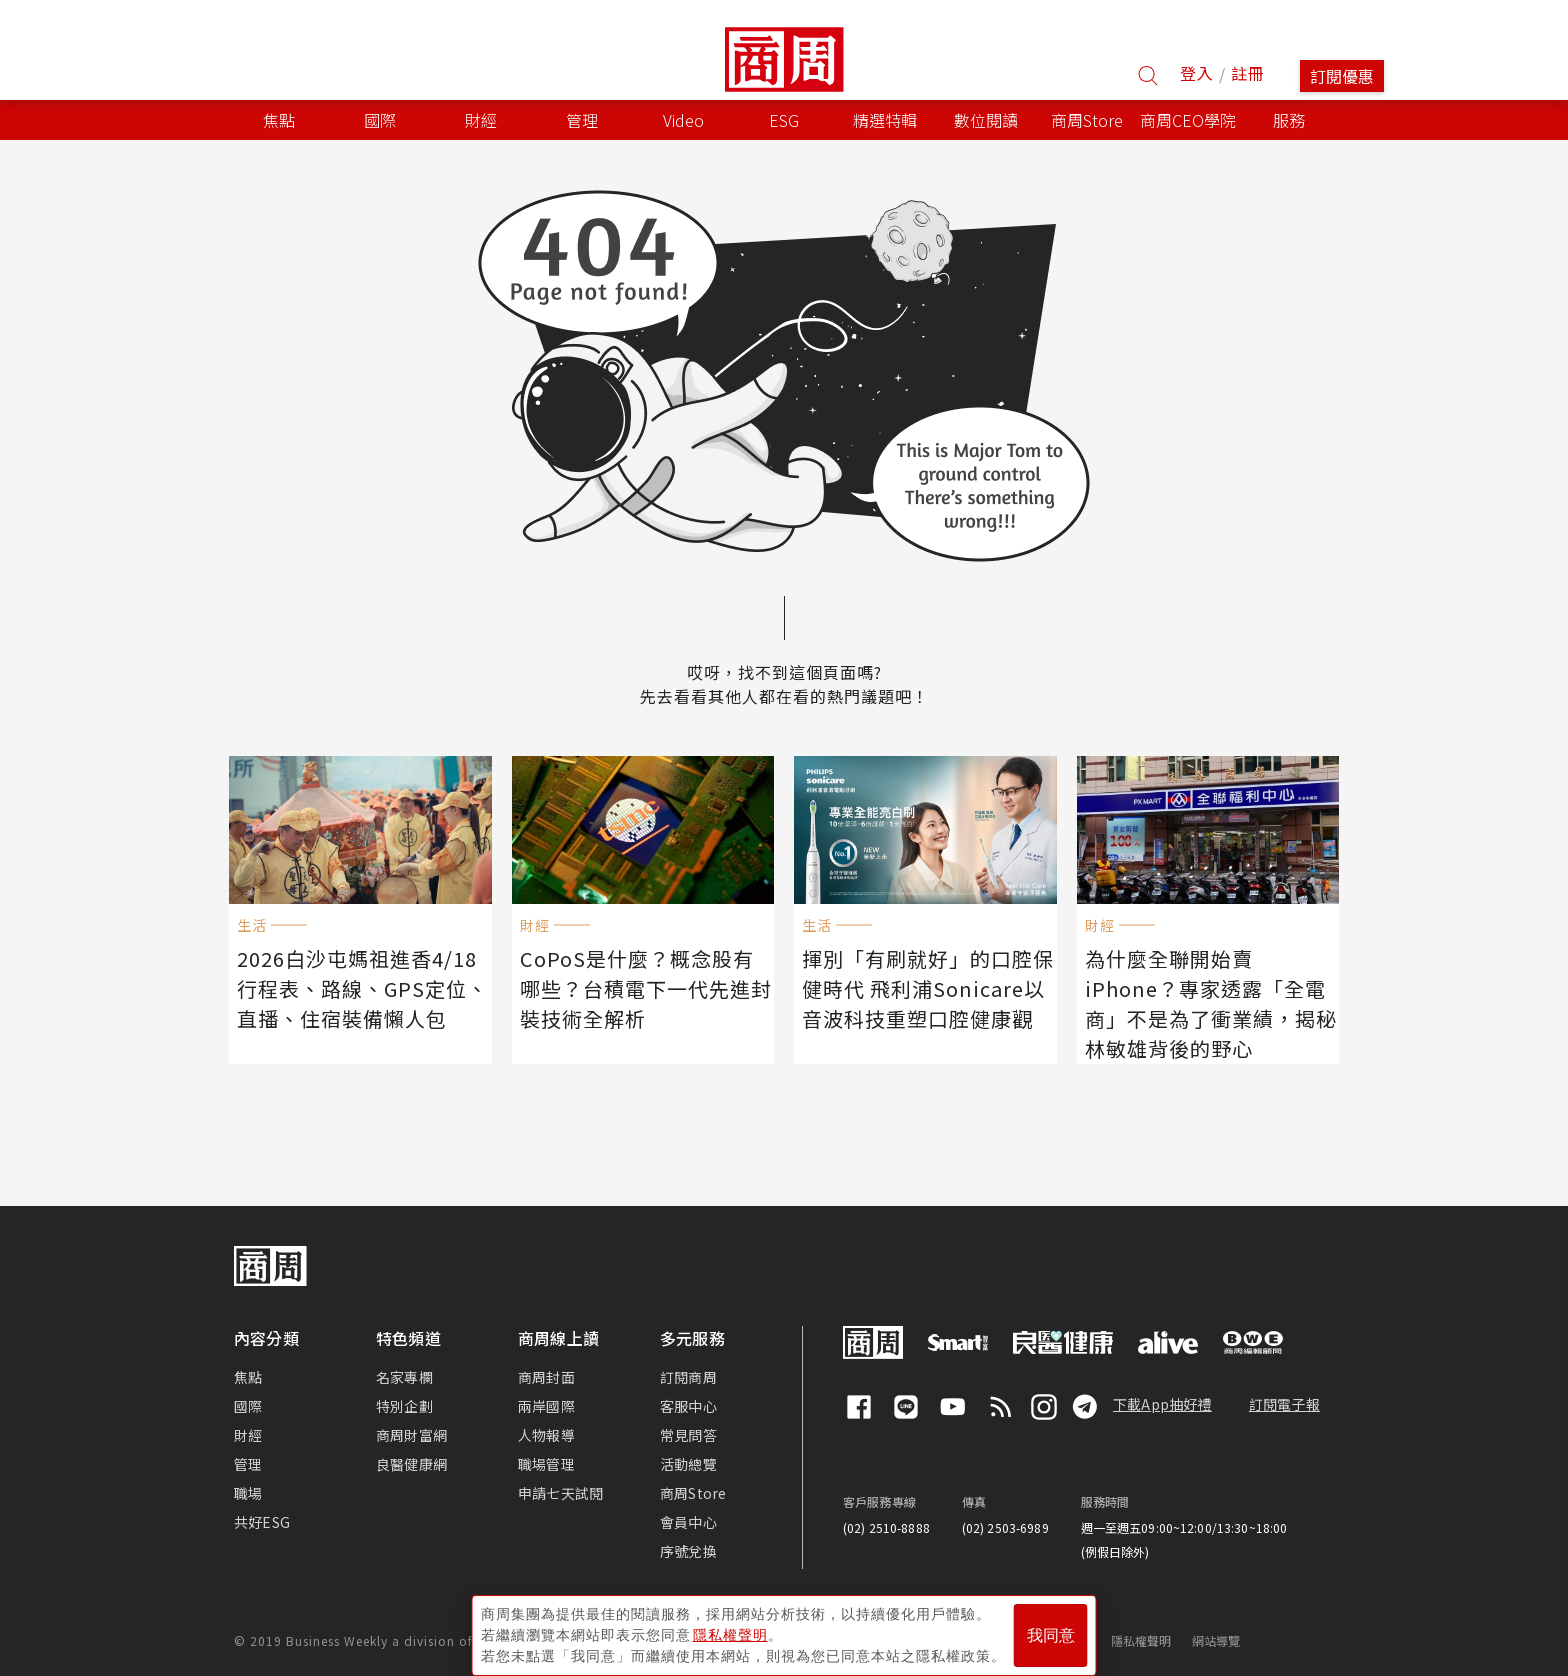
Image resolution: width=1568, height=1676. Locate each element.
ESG (784, 120)
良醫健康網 (411, 1462)
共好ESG (262, 1520)
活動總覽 (688, 1462)
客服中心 (688, 1404)
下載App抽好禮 (1162, 1402)
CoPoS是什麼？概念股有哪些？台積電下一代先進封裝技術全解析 (643, 984)
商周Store (1087, 120)
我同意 (1051, 1627)
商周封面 (546, 1375)
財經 (248, 1433)
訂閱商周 (688, 1375)
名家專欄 (404, 1375)
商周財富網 (411, 1433)
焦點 (248, 1375)
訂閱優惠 (1342, 76)
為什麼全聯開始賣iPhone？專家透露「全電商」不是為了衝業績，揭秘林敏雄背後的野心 (1208, 997)
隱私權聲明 (1141, 1638)
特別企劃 (404, 1404)
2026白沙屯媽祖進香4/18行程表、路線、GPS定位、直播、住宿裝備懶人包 (355, 984)
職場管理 (546, 1462)
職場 (248, 1491)
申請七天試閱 (560, 1491)
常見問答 (688, 1433)
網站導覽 (1216, 1638)
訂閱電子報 (1284, 1402)
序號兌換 (688, 1549)
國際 (248, 1404)
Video (683, 120)
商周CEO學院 (1188, 120)
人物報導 (546, 1433)
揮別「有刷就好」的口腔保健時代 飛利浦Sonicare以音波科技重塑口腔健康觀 (925, 984)
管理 (248, 1462)
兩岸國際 (546, 1404)
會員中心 (688, 1520)
